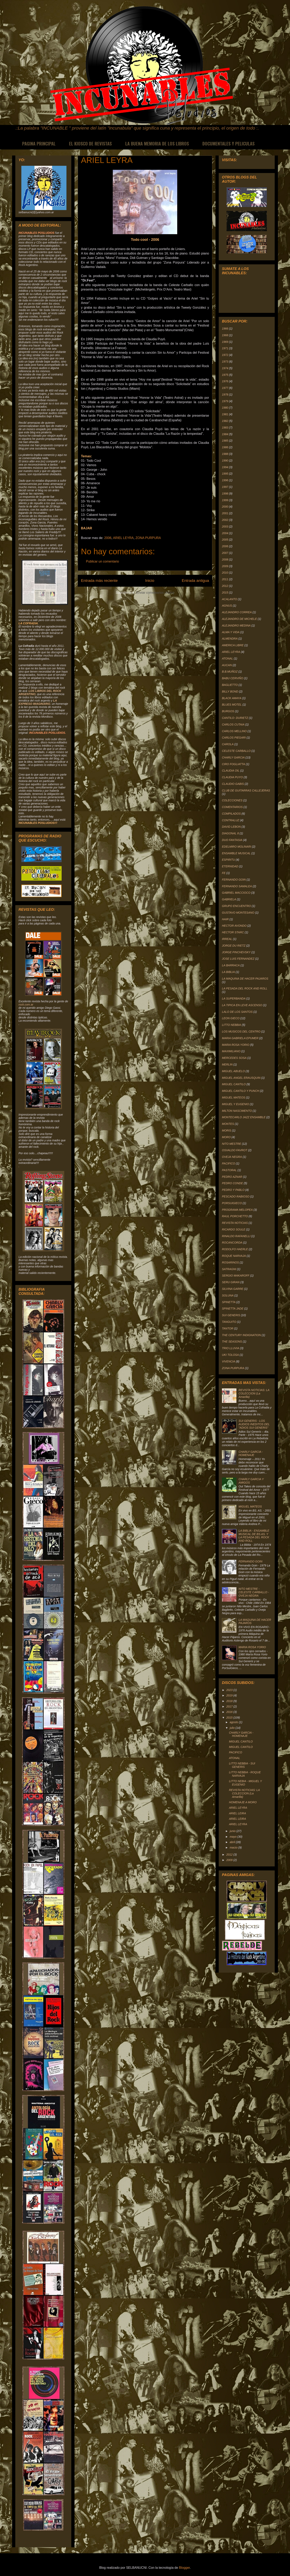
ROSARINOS (230, 1262)
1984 (225, 434)
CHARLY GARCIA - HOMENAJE (251, 1453)
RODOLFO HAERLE (235, 1249)
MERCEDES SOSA (234, 1057)
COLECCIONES (232, 800)
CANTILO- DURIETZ (235, 717)
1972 (225, 355)
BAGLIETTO (230, 684)
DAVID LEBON (231, 826)
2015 (225, 592)
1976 (225, 381)
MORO (226, 1137)
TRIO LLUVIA (230, 1348)
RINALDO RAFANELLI (236, 1236)
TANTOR (227, 1328)
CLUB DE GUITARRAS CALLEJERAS (246, 790)
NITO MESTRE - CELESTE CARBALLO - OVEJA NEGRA (254, 1592)
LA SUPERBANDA (233, 998)
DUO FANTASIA (232, 840)
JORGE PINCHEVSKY (236, 952)
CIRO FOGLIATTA (233, 764)
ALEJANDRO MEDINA (236, 625)
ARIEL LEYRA (123, 538)
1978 (225, 394)
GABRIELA (229, 899)
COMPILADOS (231, 813)
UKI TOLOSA (230, 1354)
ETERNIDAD (230, 866)
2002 (225, 519)
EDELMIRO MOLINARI (236, 846)
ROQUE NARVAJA (234, 1255)
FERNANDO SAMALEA (237, 886)
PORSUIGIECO (232, 1203)
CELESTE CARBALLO (236, 750)
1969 (225, 341)
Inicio (149, 580)
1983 (225, 427)
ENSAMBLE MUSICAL (236, 853)
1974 (225, 368)
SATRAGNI (229, 1269)
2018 (229, 1701)
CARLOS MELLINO (234, 731)
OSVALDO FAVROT (234, 1150)
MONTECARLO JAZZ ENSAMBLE (243, 1117)
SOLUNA (228, 1295)
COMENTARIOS (232, 807)
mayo (233, 1836)
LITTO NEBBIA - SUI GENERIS (242, 1765)
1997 (225, 486)
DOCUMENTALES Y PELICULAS (228, 143)
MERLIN (227, 1064)
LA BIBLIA (228, 972)
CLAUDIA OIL (230, 770)
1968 (225, 335)
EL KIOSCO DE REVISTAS (90, 143)
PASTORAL (229, 1170)
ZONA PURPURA (148, 538)
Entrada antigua (195, 580)
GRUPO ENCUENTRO (236, 906)
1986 (225, 447)
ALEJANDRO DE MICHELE (239, 618)
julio (232, 1727)
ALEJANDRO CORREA (237, 612)
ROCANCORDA (232, 1242)
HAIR (225, 919)
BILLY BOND (230, 691)
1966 (225, 328)
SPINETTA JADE (232, 1308)
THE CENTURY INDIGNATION (241, 1335)
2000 (225, 506)
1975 (225, 374)
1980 (225, 407)
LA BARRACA (231, 965)
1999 (225, 500)
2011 (225, 579)
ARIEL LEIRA (237, 1813)
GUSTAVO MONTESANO (238, 912)
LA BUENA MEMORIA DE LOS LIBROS (157, 143)
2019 (229, 1695)
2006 (108, 538)
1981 (225, 414)
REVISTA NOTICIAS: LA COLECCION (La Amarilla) (254, 1393)
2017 (229, 1706)
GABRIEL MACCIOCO (236, 892)
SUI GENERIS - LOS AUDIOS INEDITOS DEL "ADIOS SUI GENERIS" (254, 1424)
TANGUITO (229, 1321)
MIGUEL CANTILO (234, 1084)
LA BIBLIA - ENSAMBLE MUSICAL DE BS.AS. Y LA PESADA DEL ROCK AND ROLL (254, 1535)
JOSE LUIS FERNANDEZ (238, 958)
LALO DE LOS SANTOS (237, 1011)
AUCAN (227, 665)
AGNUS (227, 605)
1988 (225, 453)
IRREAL (227, 939)
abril (233, 1842)
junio (233, 1831)
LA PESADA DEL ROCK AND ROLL (244, 988)
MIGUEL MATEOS (233, 1097)
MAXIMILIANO (231, 1051)
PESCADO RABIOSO (235, 1196)
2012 (225, 585)
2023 (229, 1690)
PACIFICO (228, 1163)
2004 (225, 533)
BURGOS (228, 711)
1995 (225, 473)
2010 (225, 572)
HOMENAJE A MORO (243, 1802)
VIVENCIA (228, 1361)
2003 (225, 526)
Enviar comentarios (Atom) (155, 592)
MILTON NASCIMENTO (237, 1110)
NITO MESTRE (231, 1143)
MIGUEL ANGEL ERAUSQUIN (241, 1077)
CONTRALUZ (230, 820)
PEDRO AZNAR (232, 1176)
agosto (234, 1722)
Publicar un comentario (102, 561)
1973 (225, 361)
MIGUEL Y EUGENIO (235, 1104)
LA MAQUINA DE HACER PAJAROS (245, 978)
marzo (234, 1847)
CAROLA (228, 744)
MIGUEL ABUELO (233, 1071)
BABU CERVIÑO (232, 678)
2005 (225, 539)
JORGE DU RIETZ (233, 945)
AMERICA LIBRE (233, 645)
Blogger (184, 2567)
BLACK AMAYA (231, 698)
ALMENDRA (230, 638)
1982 (225, 420)
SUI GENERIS (231, 1315)
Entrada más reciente (99, 580)
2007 (225, 552)
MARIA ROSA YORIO (235, 1044)
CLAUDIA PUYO (232, 777)
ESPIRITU (228, 859)
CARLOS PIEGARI (234, 737)
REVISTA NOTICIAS (235, 1222)
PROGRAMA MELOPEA (237, 1209)
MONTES (228, 1123)
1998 (225, 493)
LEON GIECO (230, 1018)
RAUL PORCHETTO (235, 1216)
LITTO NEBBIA (231, 1024)
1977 (225, 387)
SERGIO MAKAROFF (235, 1275)
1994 (225, 467)
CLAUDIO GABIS (233, 783)
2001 (225, 513)
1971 (225, 348)
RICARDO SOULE (233, 1229)
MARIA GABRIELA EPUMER (240, 1038)
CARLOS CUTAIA (233, 724)
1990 (225, 460)
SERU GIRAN (230, 1282)
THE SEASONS (232, 1341)
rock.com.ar (26, 1004)
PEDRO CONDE (232, 1183)
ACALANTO (229, 599)
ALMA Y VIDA (230, 632)
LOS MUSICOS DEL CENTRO (241, 1031)
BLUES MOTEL (232, 704)
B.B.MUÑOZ (230, 671)
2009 (225, 566)
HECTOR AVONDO (234, 925)
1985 (225, 440)
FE (224, 873)
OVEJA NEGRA (232, 1156)
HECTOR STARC (233, 932)
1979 (225, 401)
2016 (229, 1712)
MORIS (226, 1130)
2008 (225, 559)
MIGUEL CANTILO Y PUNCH (240, 1090)
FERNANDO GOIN (234, 879)
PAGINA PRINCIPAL (39, 143)
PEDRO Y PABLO (233, 1189)
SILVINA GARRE (232, 1288)
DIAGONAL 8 (230, 833)
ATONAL (227, 658)
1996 (225, 480)
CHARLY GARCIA (233, 757)
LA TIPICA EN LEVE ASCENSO (242, 1005)
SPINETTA (228, 1302)
